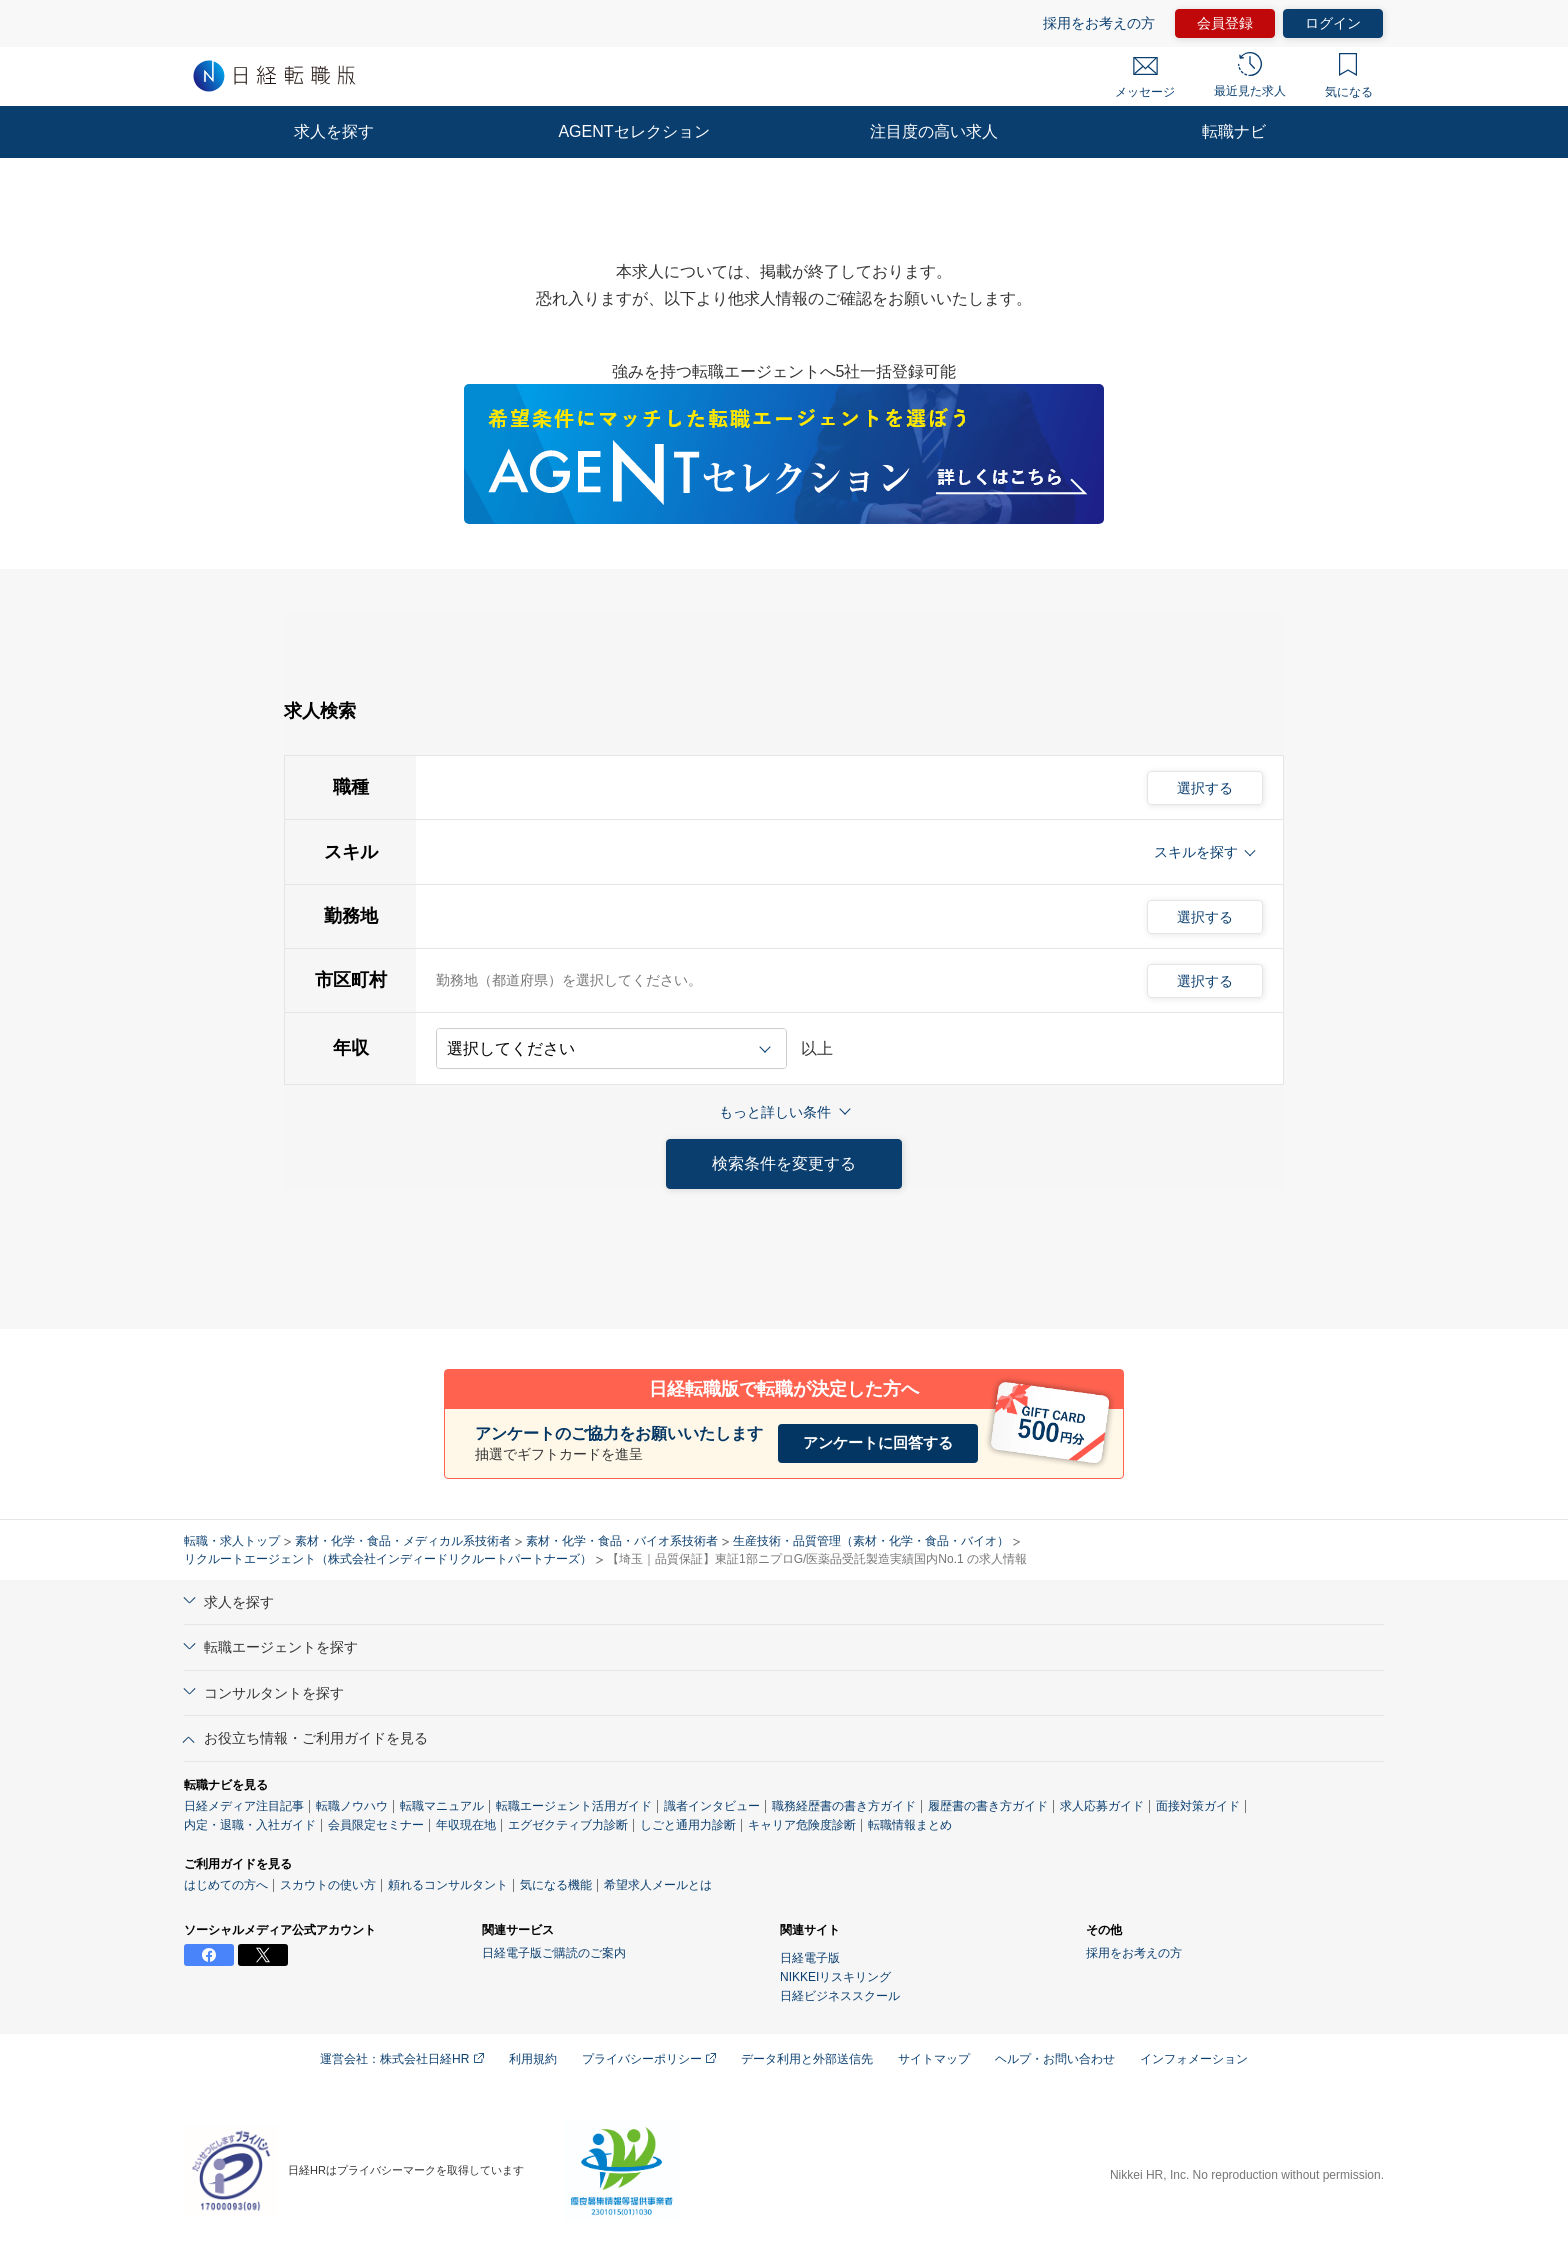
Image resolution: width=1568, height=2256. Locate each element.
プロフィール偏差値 (490, 1825)
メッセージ (1145, 78)
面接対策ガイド (1198, 1806)
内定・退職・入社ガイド (250, 1825)
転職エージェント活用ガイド (574, 1806)
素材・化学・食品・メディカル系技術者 (403, 1541)
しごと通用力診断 (808, 1825)
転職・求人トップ (232, 1541)
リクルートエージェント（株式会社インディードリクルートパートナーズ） (388, 1559)
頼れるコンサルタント (448, 1885)
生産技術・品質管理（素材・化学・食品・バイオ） (871, 1541)
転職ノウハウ (352, 1806)
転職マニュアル (442, 1806)
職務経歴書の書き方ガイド (844, 1806)
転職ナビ (1234, 131)
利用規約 (533, 2059)
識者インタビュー (712, 1806)
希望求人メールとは (658, 1885)
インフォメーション (1194, 2059)
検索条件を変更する (784, 1163)
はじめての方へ (226, 1885)
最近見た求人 (1250, 75)
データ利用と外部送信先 (807, 2059)
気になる (1349, 76)
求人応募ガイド (1102, 1806)
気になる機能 (556, 1885)
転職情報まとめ (1030, 1825)
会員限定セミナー (376, 1825)
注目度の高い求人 (934, 131)
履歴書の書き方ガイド (988, 1806)
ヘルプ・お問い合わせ (1055, 2059)
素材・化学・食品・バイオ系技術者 (622, 1541)
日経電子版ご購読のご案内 (554, 1953)
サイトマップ (934, 2059)
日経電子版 (810, 1958)
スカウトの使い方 (328, 1885)
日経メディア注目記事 (244, 1806)
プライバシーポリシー (649, 2059)
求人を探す (334, 131)
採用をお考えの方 (1134, 1953)
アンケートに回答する (878, 1442)
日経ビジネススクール (840, 1996)
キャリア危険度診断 (922, 1825)
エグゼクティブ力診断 (688, 1825)
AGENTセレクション (633, 131)
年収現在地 (586, 1825)
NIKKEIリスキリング (835, 1977)
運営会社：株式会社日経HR (402, 2059)
